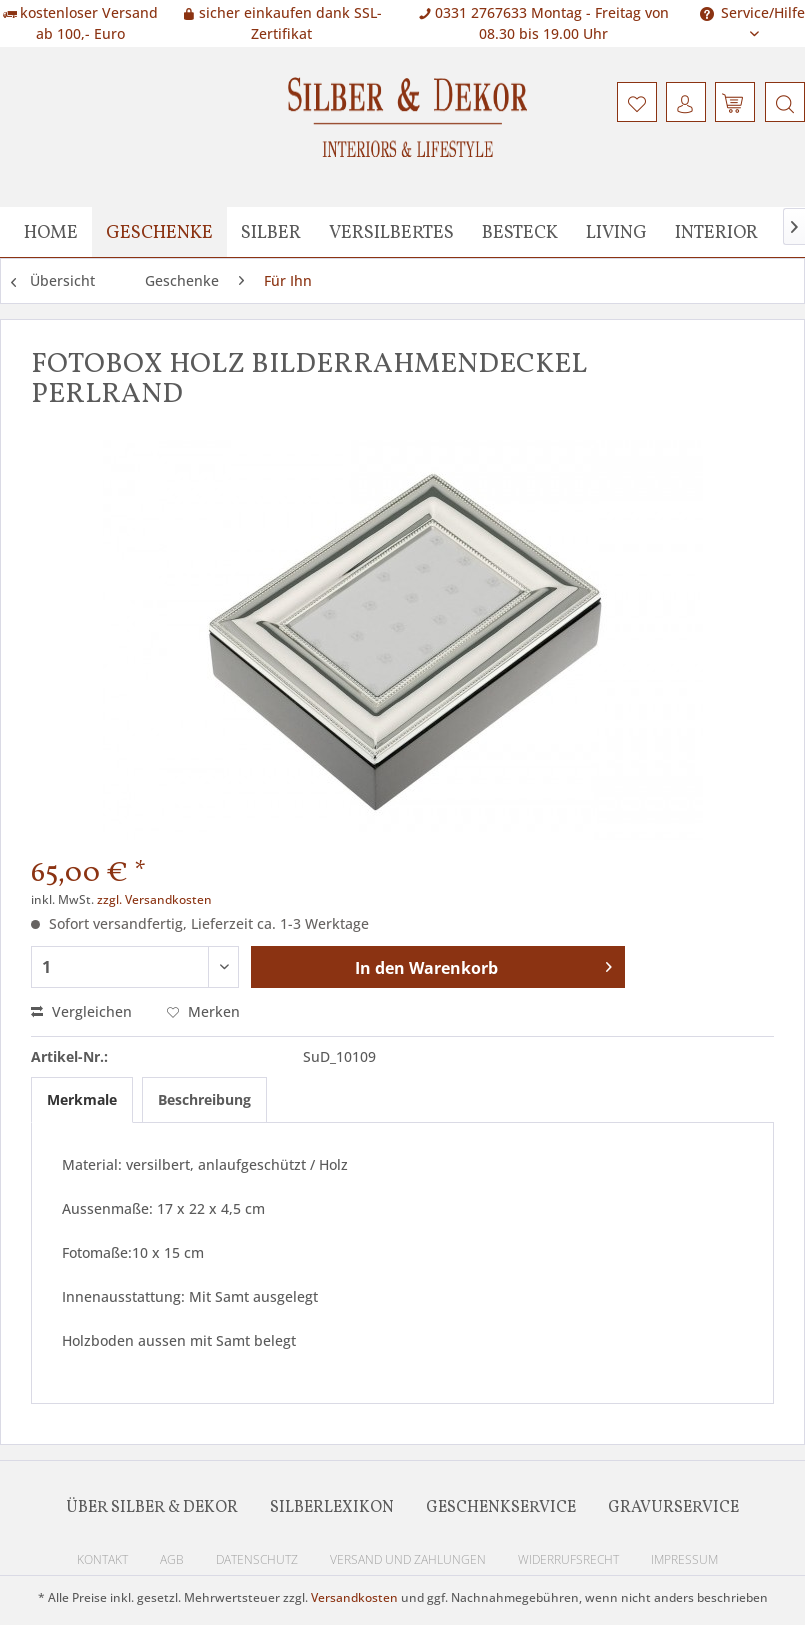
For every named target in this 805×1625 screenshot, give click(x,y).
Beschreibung (204, 1099)
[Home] (51, 232)
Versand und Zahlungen (408, 1559)
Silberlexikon (332, 1508)
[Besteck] (520, 232)
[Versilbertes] (391, 232)
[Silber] (271, 232)
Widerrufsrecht (568, 1559)
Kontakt (102, 1559)
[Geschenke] (159, 232)
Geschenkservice (501, 1508)
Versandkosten (354, 1597)
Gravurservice (673, 1508)
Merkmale (82, 1099)
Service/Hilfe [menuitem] (752, 12)
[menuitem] (782, 102)
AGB (172, 1559)
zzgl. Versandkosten (154, 899)
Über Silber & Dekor (152, 1508)
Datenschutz (257, 1559)
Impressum (684, 1559)
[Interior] (716, 232)
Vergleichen (81, 1011)
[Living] (616, 232)
